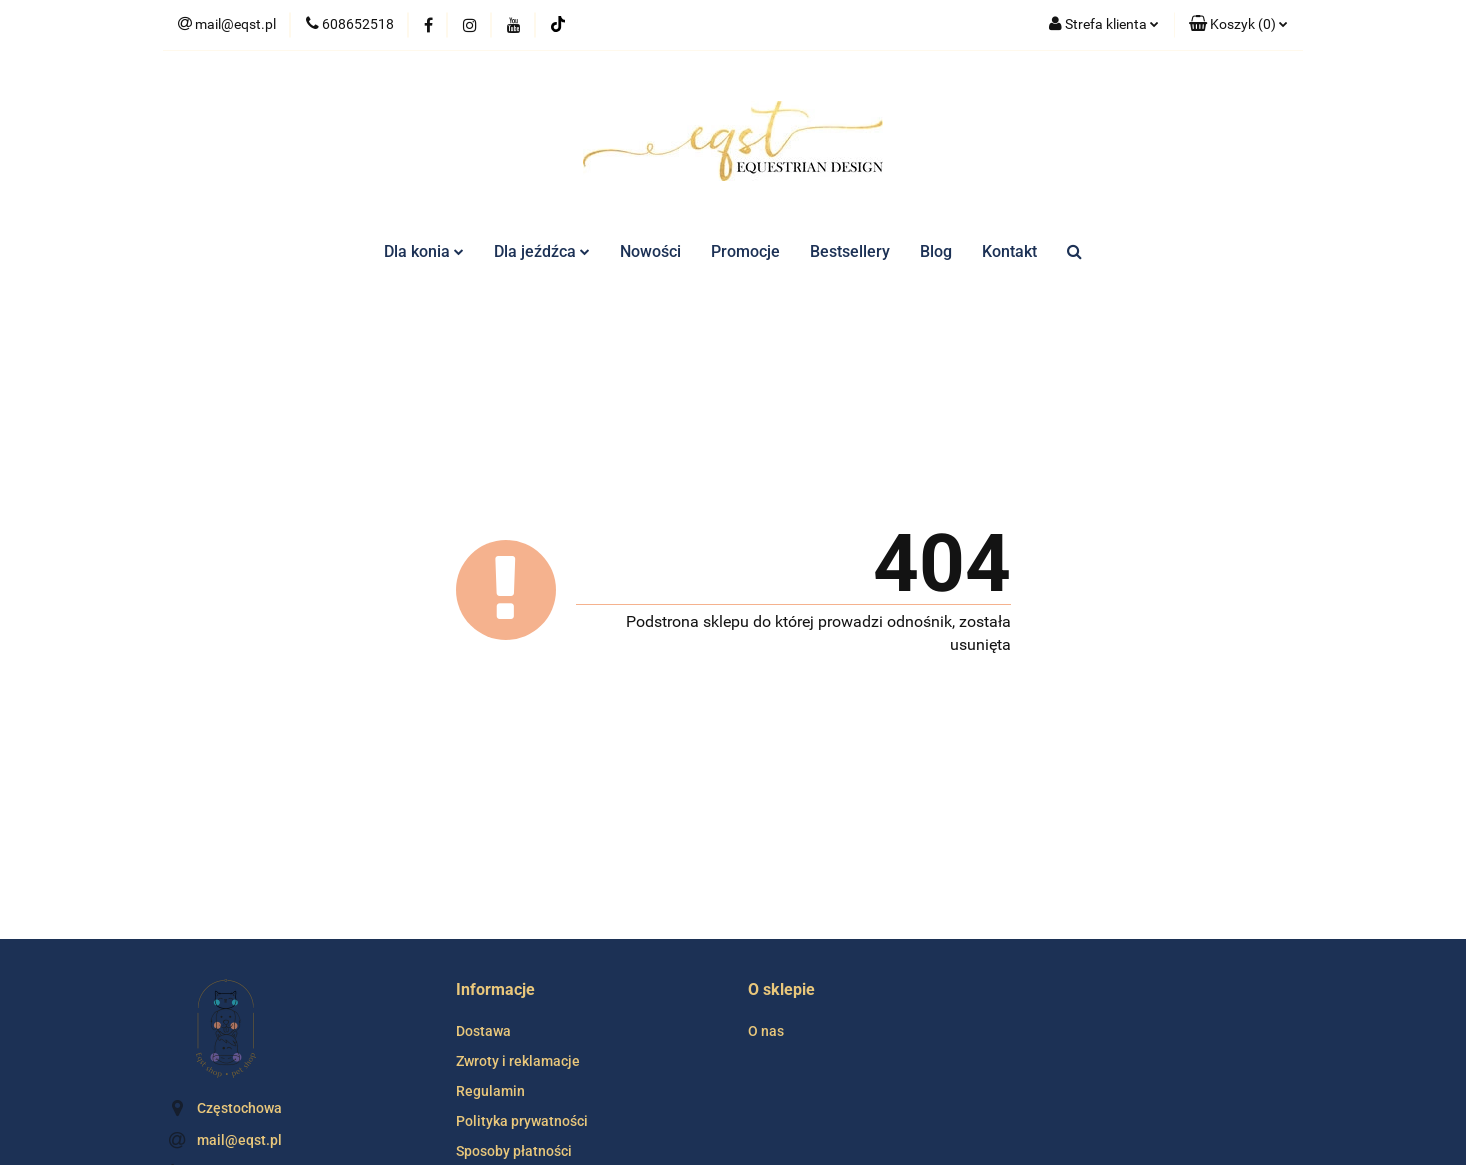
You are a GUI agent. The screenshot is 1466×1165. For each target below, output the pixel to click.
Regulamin (490, 1091)
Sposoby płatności (514, 1151)
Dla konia (424, 251)
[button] (1238, 25)
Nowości (650, 251)
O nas (766, 1031)
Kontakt (1009, 251)
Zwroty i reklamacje (518, 1061)
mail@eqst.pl (239, 1140)
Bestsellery (850, 251)
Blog (936, 251)
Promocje (745, 251)
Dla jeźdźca (542, 251)
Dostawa (483, 1031)
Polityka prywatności (522, 1121)
